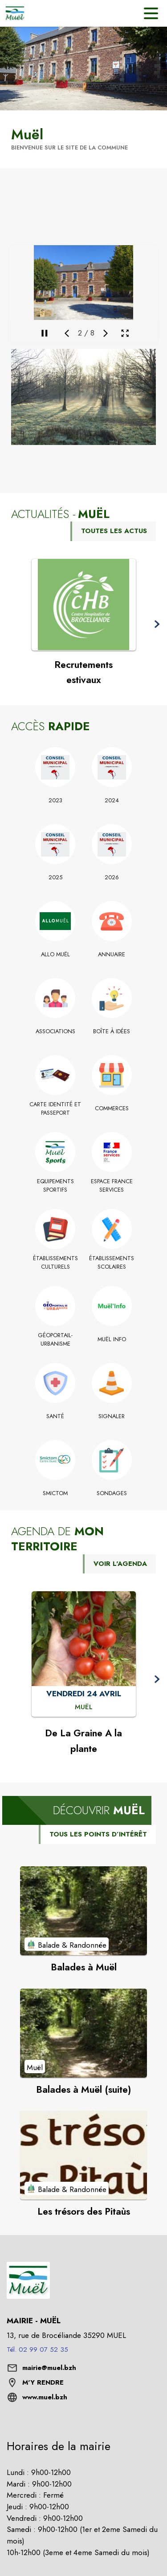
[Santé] (55, 1416)
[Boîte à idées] (112, 1031)
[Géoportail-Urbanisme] (55, 1339)
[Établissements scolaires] (112, 1262)
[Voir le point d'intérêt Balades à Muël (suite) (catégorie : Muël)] (83, 2033)
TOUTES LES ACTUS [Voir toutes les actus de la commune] (114, 531)
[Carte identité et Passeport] (55, 1108)
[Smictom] (55, 1493)
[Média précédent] (67, 333)
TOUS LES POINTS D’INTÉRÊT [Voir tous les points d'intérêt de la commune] (98, 1834)
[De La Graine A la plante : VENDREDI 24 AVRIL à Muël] (84, 1707)
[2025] (55, 877)
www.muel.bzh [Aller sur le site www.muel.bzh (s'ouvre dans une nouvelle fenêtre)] (44, 2397)
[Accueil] (14, 13)
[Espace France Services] (112, 1185)
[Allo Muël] (55, 954)
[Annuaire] (112, 954)
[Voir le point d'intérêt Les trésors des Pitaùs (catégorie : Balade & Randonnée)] (83, 2155)
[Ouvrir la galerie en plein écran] (125, 333)
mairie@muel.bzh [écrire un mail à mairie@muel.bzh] (49, 2368)
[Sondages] (112, 1493)
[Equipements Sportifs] (55, 1185)
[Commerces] (112, 1108)
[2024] (112, 801)
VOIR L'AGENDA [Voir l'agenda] (120, 1564)
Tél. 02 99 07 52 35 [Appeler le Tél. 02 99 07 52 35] (37, 2349)
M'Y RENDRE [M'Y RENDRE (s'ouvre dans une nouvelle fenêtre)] (43, 2382)
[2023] (55, 801)
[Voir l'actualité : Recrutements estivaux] (84, 605)
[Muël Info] (112, 1339)
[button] (83, 397)
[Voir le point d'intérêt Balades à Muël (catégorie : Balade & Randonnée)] (83, 1910)
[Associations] (55, 1031)
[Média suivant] (105, 333)
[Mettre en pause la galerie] (44, 333)
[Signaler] (112, 1416)
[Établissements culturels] (55, 1262)
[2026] (112, 877)
